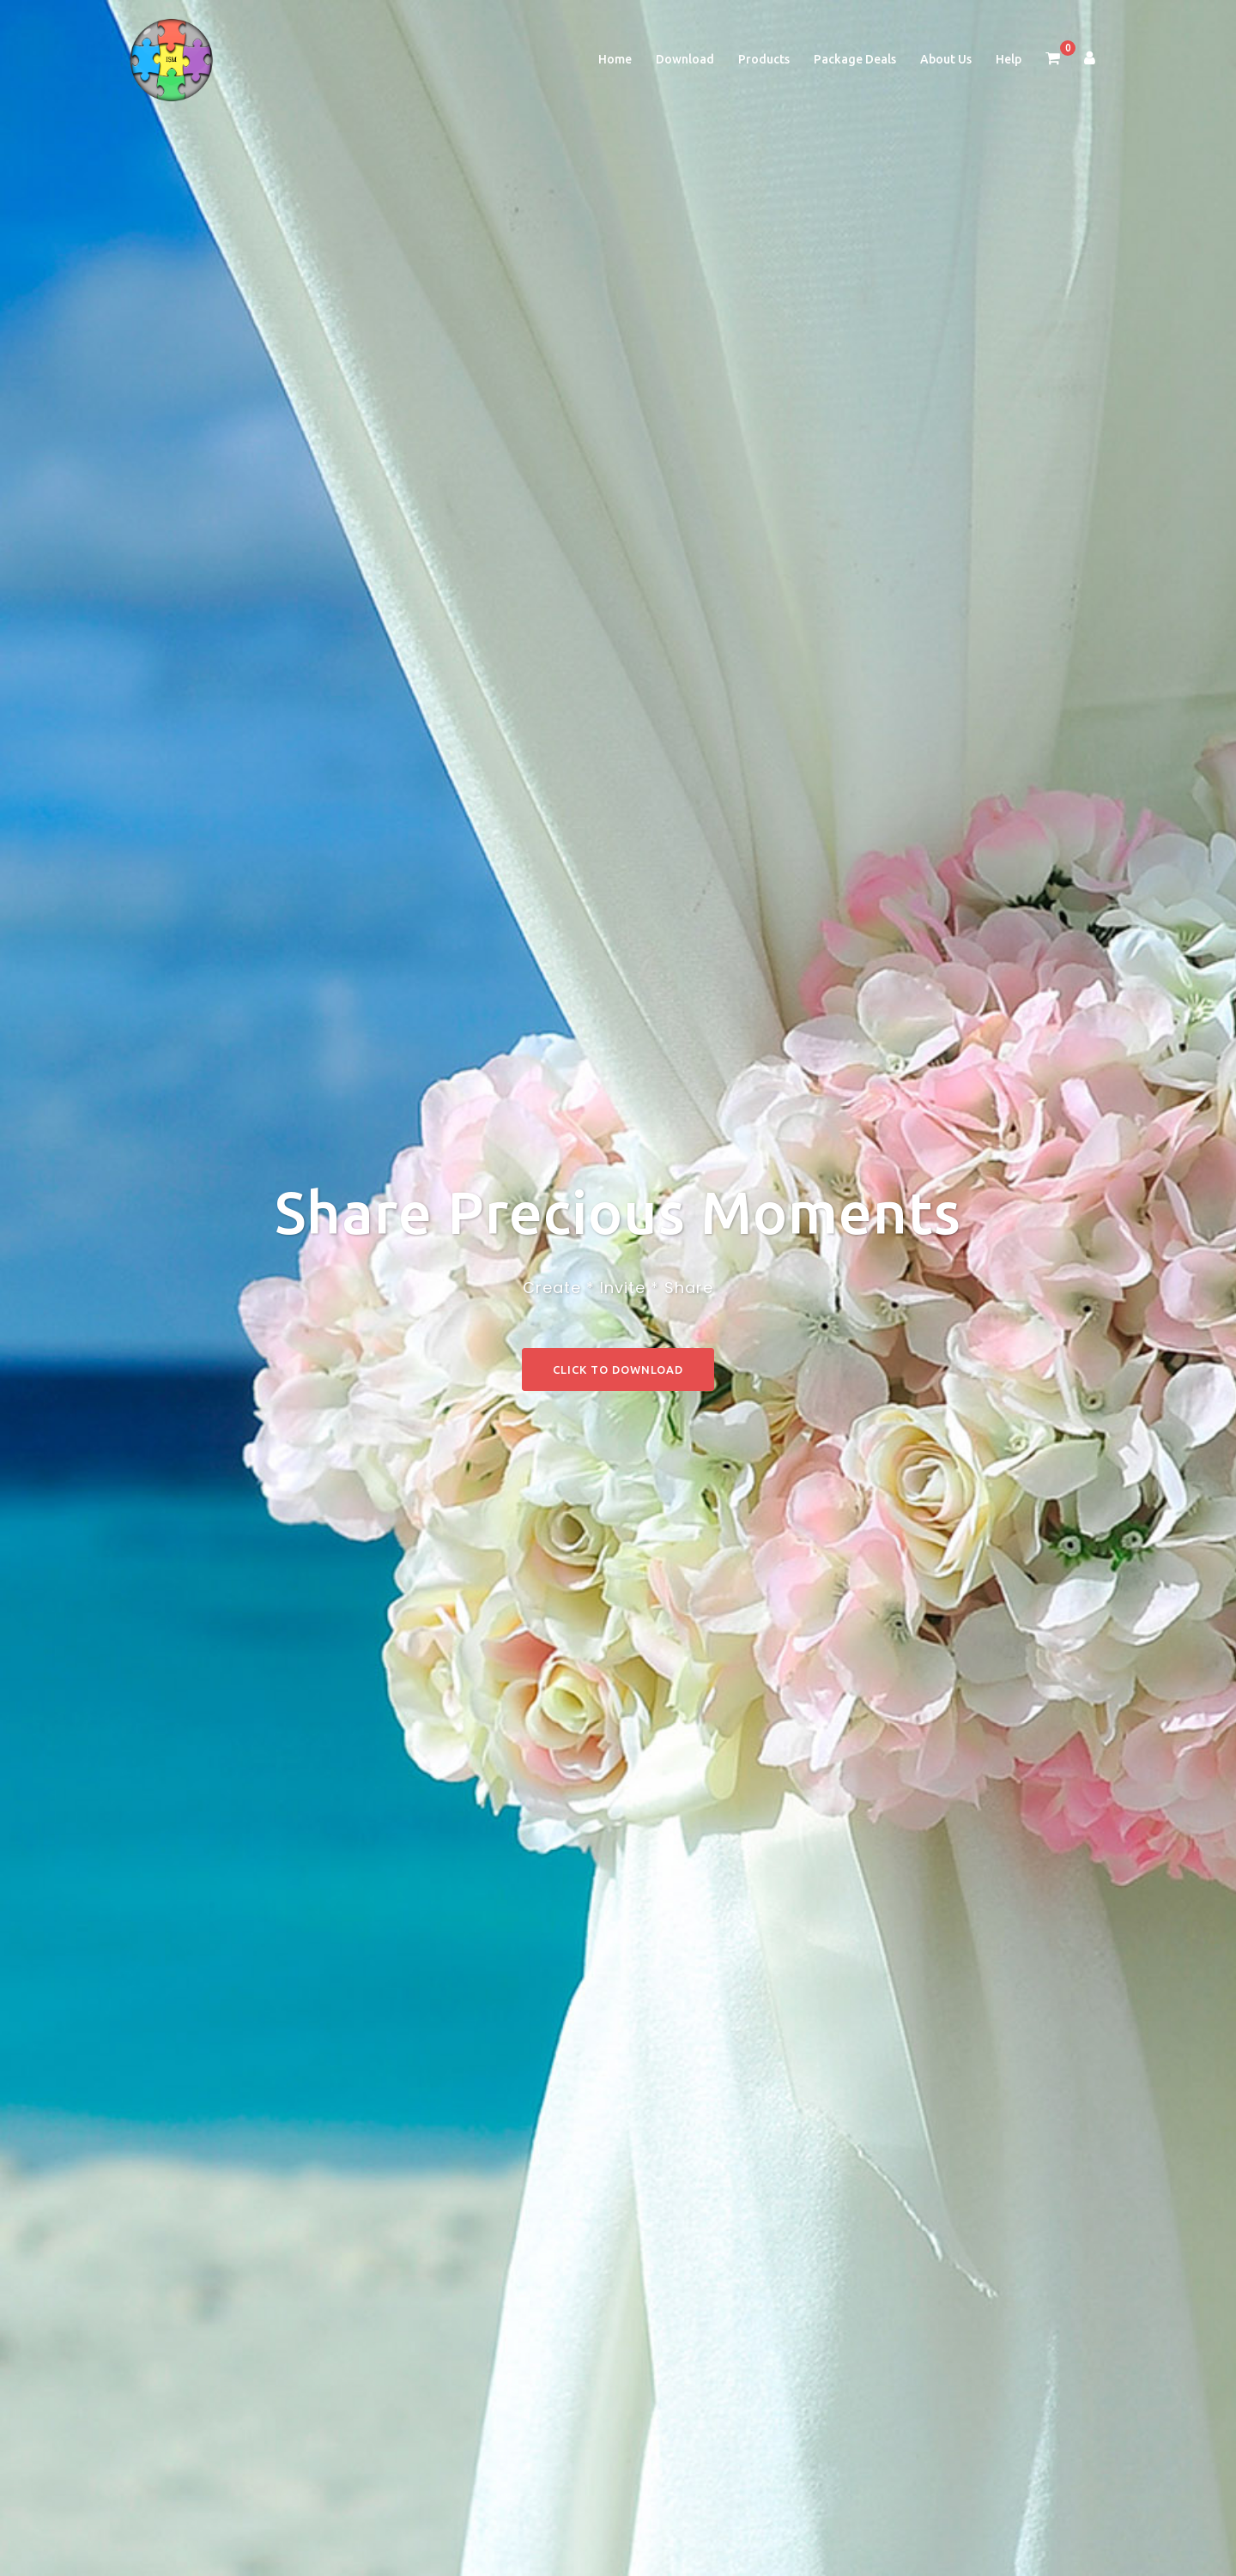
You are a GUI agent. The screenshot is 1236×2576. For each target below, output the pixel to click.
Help (1008, 59)
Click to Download (618, 1370)
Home (615, 59)
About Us (946, 59)
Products (764, 59)
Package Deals (855, 59)
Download (685, 59)
